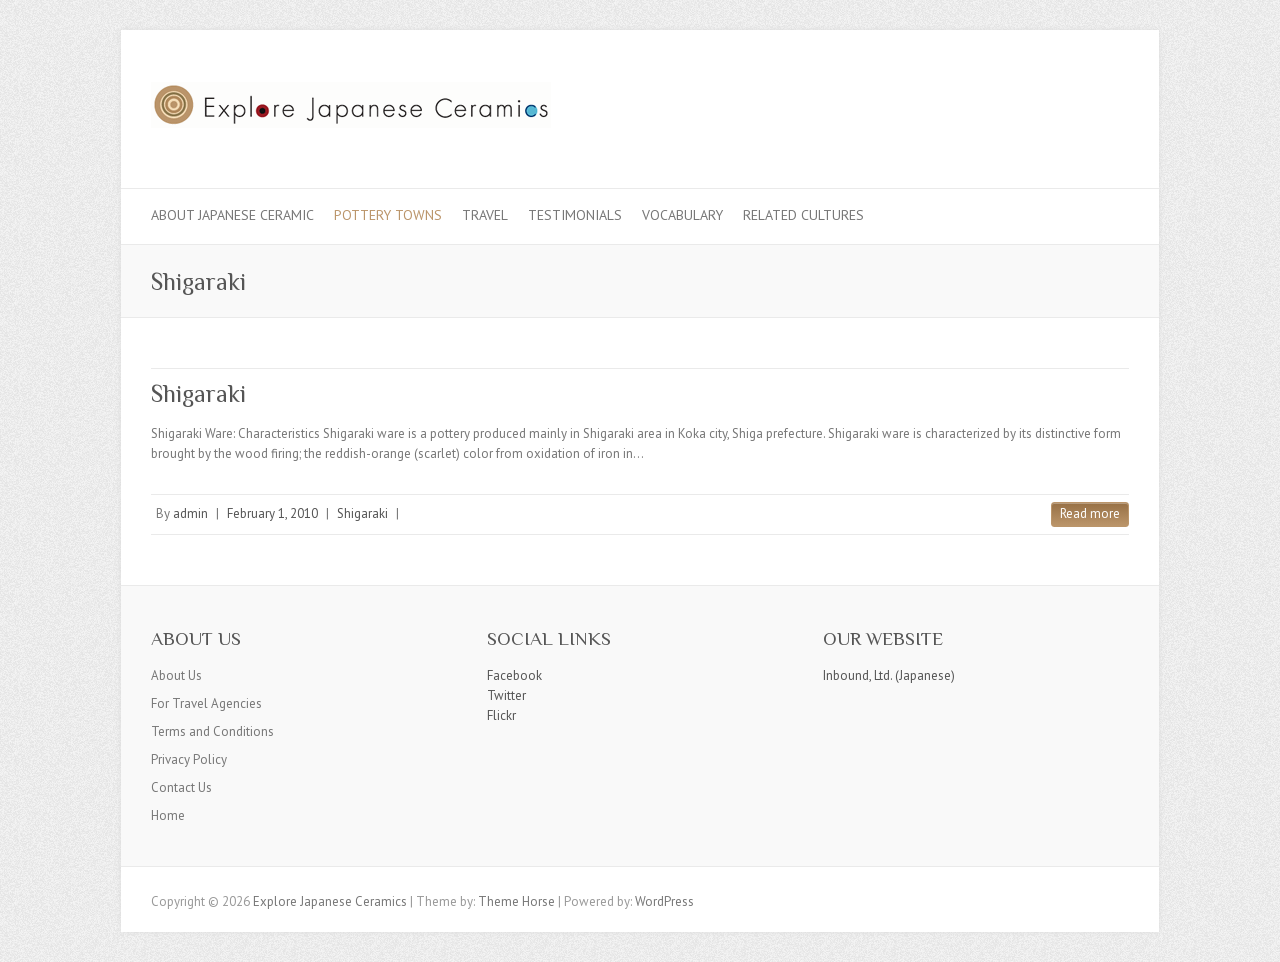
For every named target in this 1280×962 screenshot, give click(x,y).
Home (168, 815)
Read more (1090, 513)
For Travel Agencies (206, 703)
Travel (485, 215)
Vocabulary (682, 215)
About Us (176, 675)
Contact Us (181, 787)
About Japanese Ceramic (232, 215)
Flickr (501, 715)
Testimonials (575, 215)
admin (190, 513)
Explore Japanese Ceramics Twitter (1049, 103)
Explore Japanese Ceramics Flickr (1079, 103)
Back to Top (1252, 934)
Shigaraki (198, 393)
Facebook (514, 675)
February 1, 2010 (272, 513)
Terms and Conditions (212, 731)
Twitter (506, 695)
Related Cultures (803, 215)
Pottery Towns (388, 215)
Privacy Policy (189, 759)
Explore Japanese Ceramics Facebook (1019, 103)
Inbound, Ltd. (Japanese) (889, 675)
